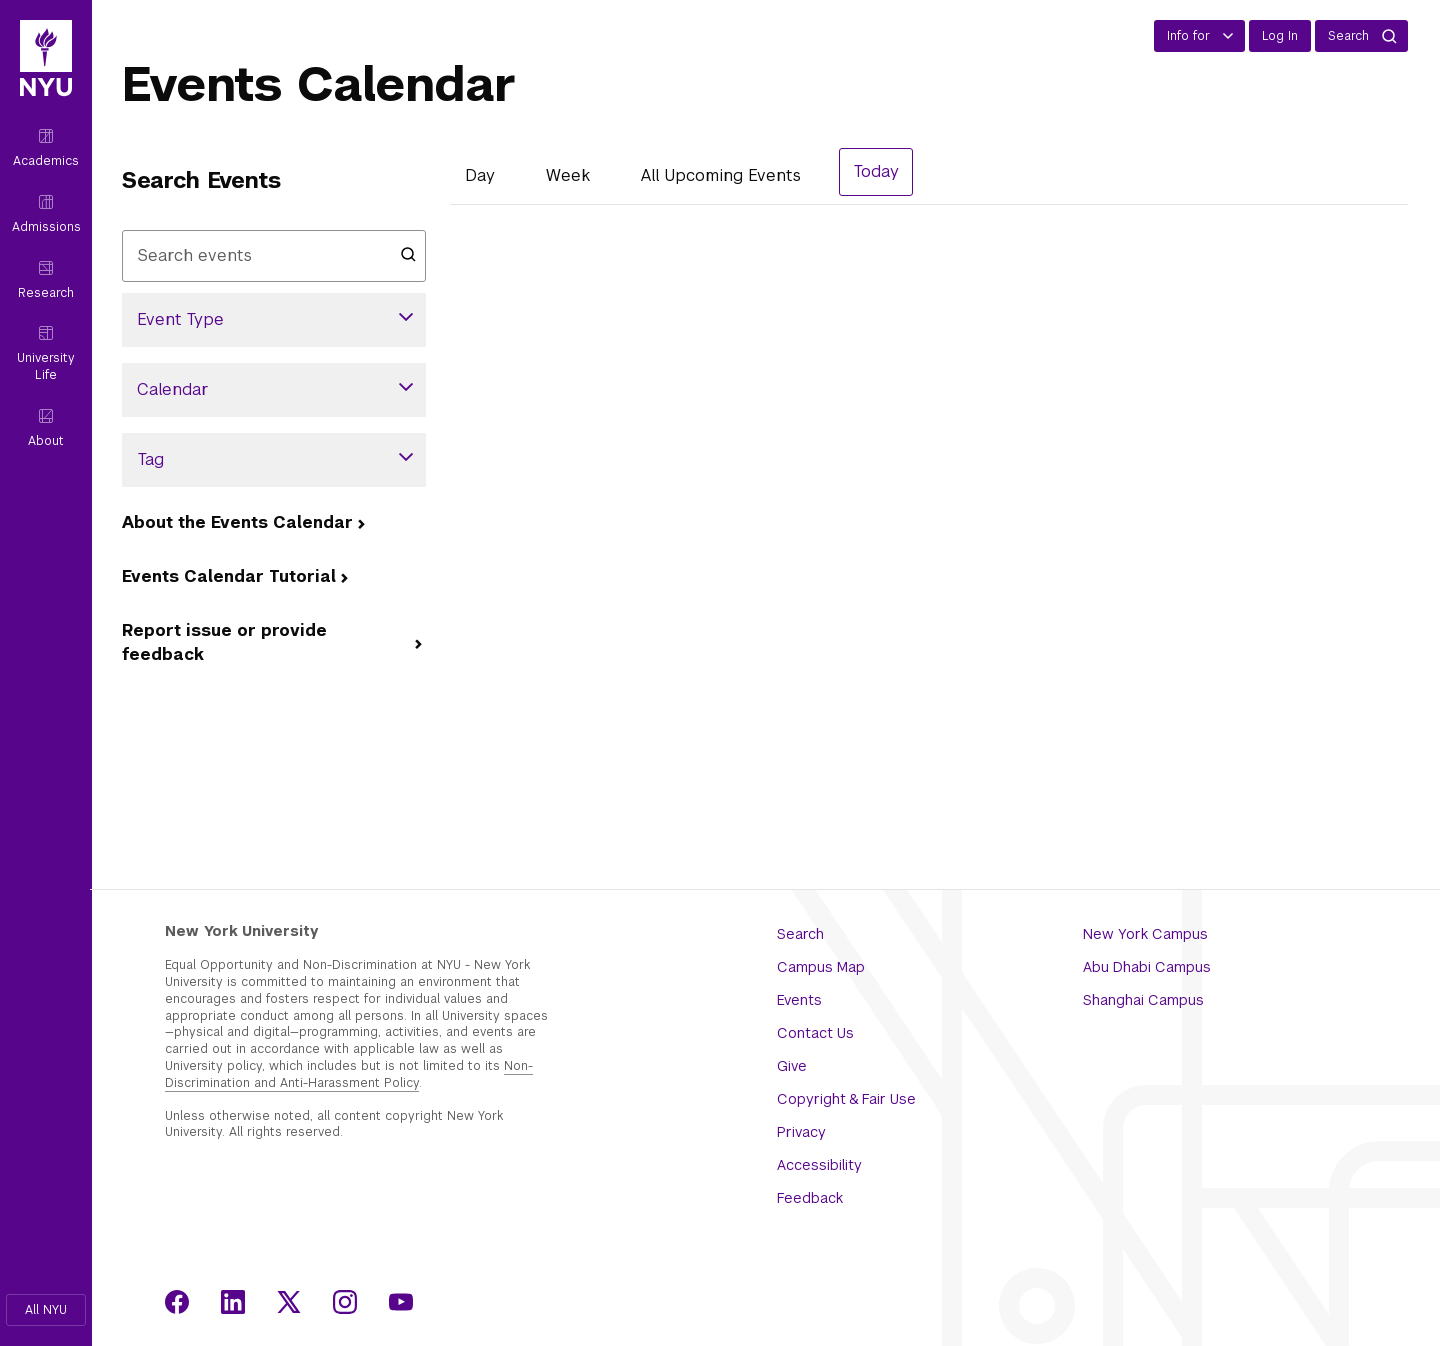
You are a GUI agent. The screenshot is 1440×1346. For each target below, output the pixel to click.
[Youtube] (401, 1302)
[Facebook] (177, 1302)
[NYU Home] (46, 68)
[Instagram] (345, 1302)
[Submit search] (408, 253)
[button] (46, 1310)
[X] (289, 1302)
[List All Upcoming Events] (721, 176)
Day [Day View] (480, 175)
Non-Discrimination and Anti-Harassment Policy (349, 1074)
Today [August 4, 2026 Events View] (876, 171)
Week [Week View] (568, 175)
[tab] (480, 178)
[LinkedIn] (233, 1302)
